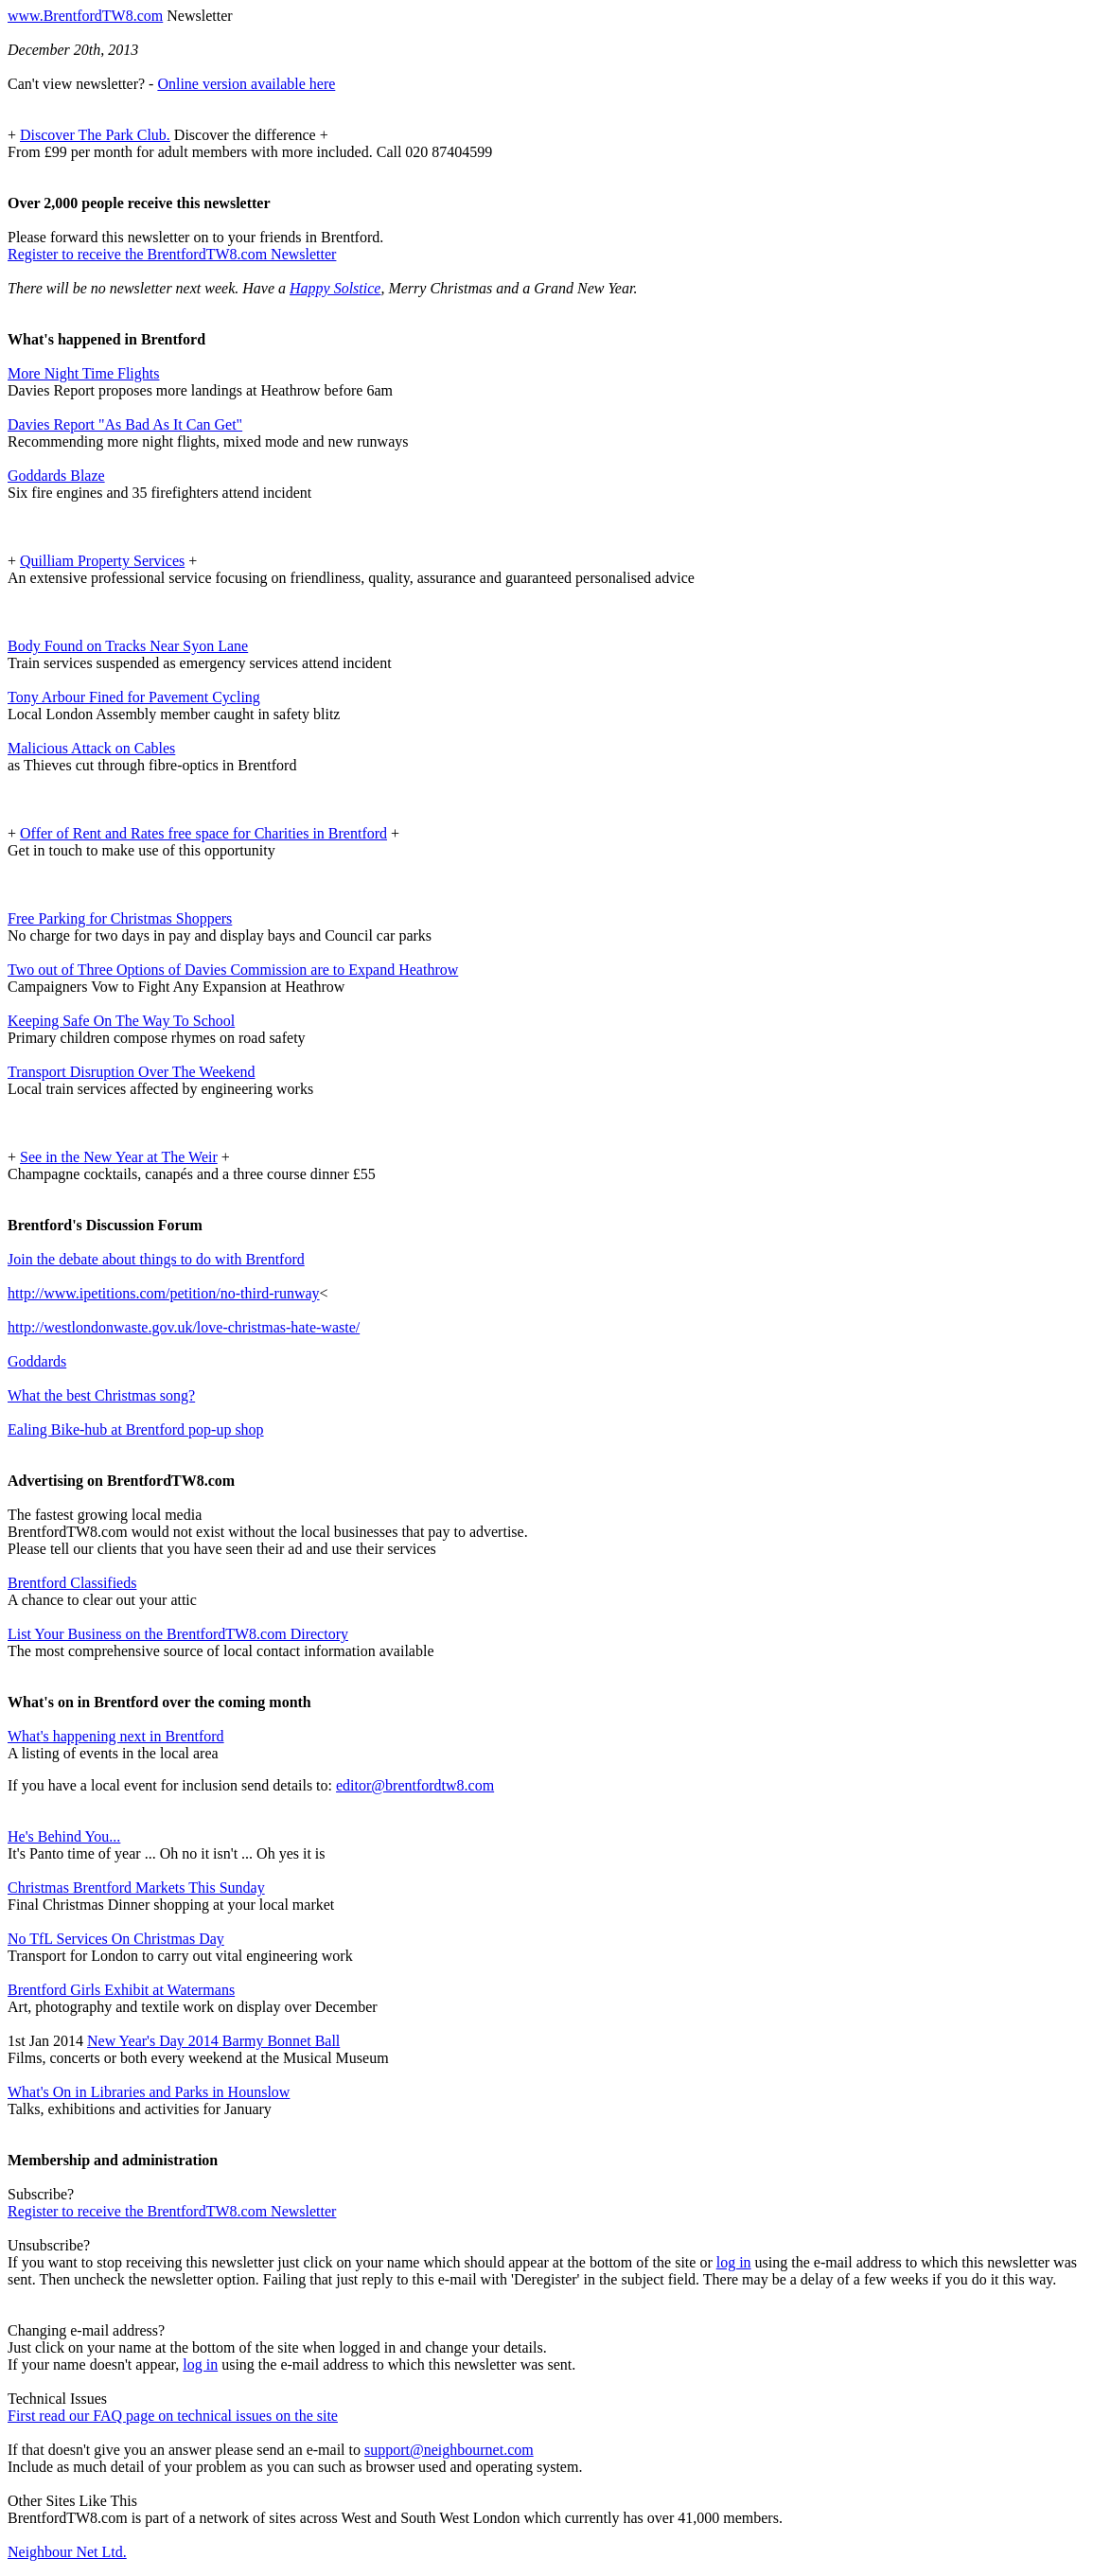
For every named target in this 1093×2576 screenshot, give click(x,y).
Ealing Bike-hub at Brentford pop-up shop (136, 1429)
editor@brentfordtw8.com (415, 1785)
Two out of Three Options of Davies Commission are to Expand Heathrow (233, 970)
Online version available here (246, 84)
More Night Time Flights (83, 373)
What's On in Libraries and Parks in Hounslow (149, 2092)
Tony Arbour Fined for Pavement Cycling (134, 697)
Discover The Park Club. (95, 135)
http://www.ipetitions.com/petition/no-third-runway (164, 1293)
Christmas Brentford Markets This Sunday (136, 1887)
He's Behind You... (64, 1836)
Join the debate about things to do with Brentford (156, 1259)
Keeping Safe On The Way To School (121, 1021)
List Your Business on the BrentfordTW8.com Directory (178, 1634)
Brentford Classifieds (72, 1583)
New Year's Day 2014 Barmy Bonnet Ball (213, 2041)
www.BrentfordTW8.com (85, 16)
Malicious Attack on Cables (91, 748)
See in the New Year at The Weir (119, 1157)
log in (733, 2262)
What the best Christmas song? (101, 1395)
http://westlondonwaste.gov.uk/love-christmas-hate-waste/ (184, 1327)
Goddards (37, 1361)
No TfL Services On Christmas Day (116, 1939)
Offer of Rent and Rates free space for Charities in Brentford (203, 833)
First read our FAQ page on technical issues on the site (173, 2416)
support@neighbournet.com (449, 2450)
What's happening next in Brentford (116, 1736)
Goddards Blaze (56, 476)
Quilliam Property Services (102, 561)
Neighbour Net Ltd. (67, 2552)
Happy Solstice (335, 288)
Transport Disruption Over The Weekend (132, 1072)
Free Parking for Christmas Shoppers (120, 918)
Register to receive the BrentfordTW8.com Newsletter (172, 254)
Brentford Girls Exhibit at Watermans (121, 1990)
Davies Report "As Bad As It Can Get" (125, 424)
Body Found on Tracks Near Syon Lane (128, 646)
